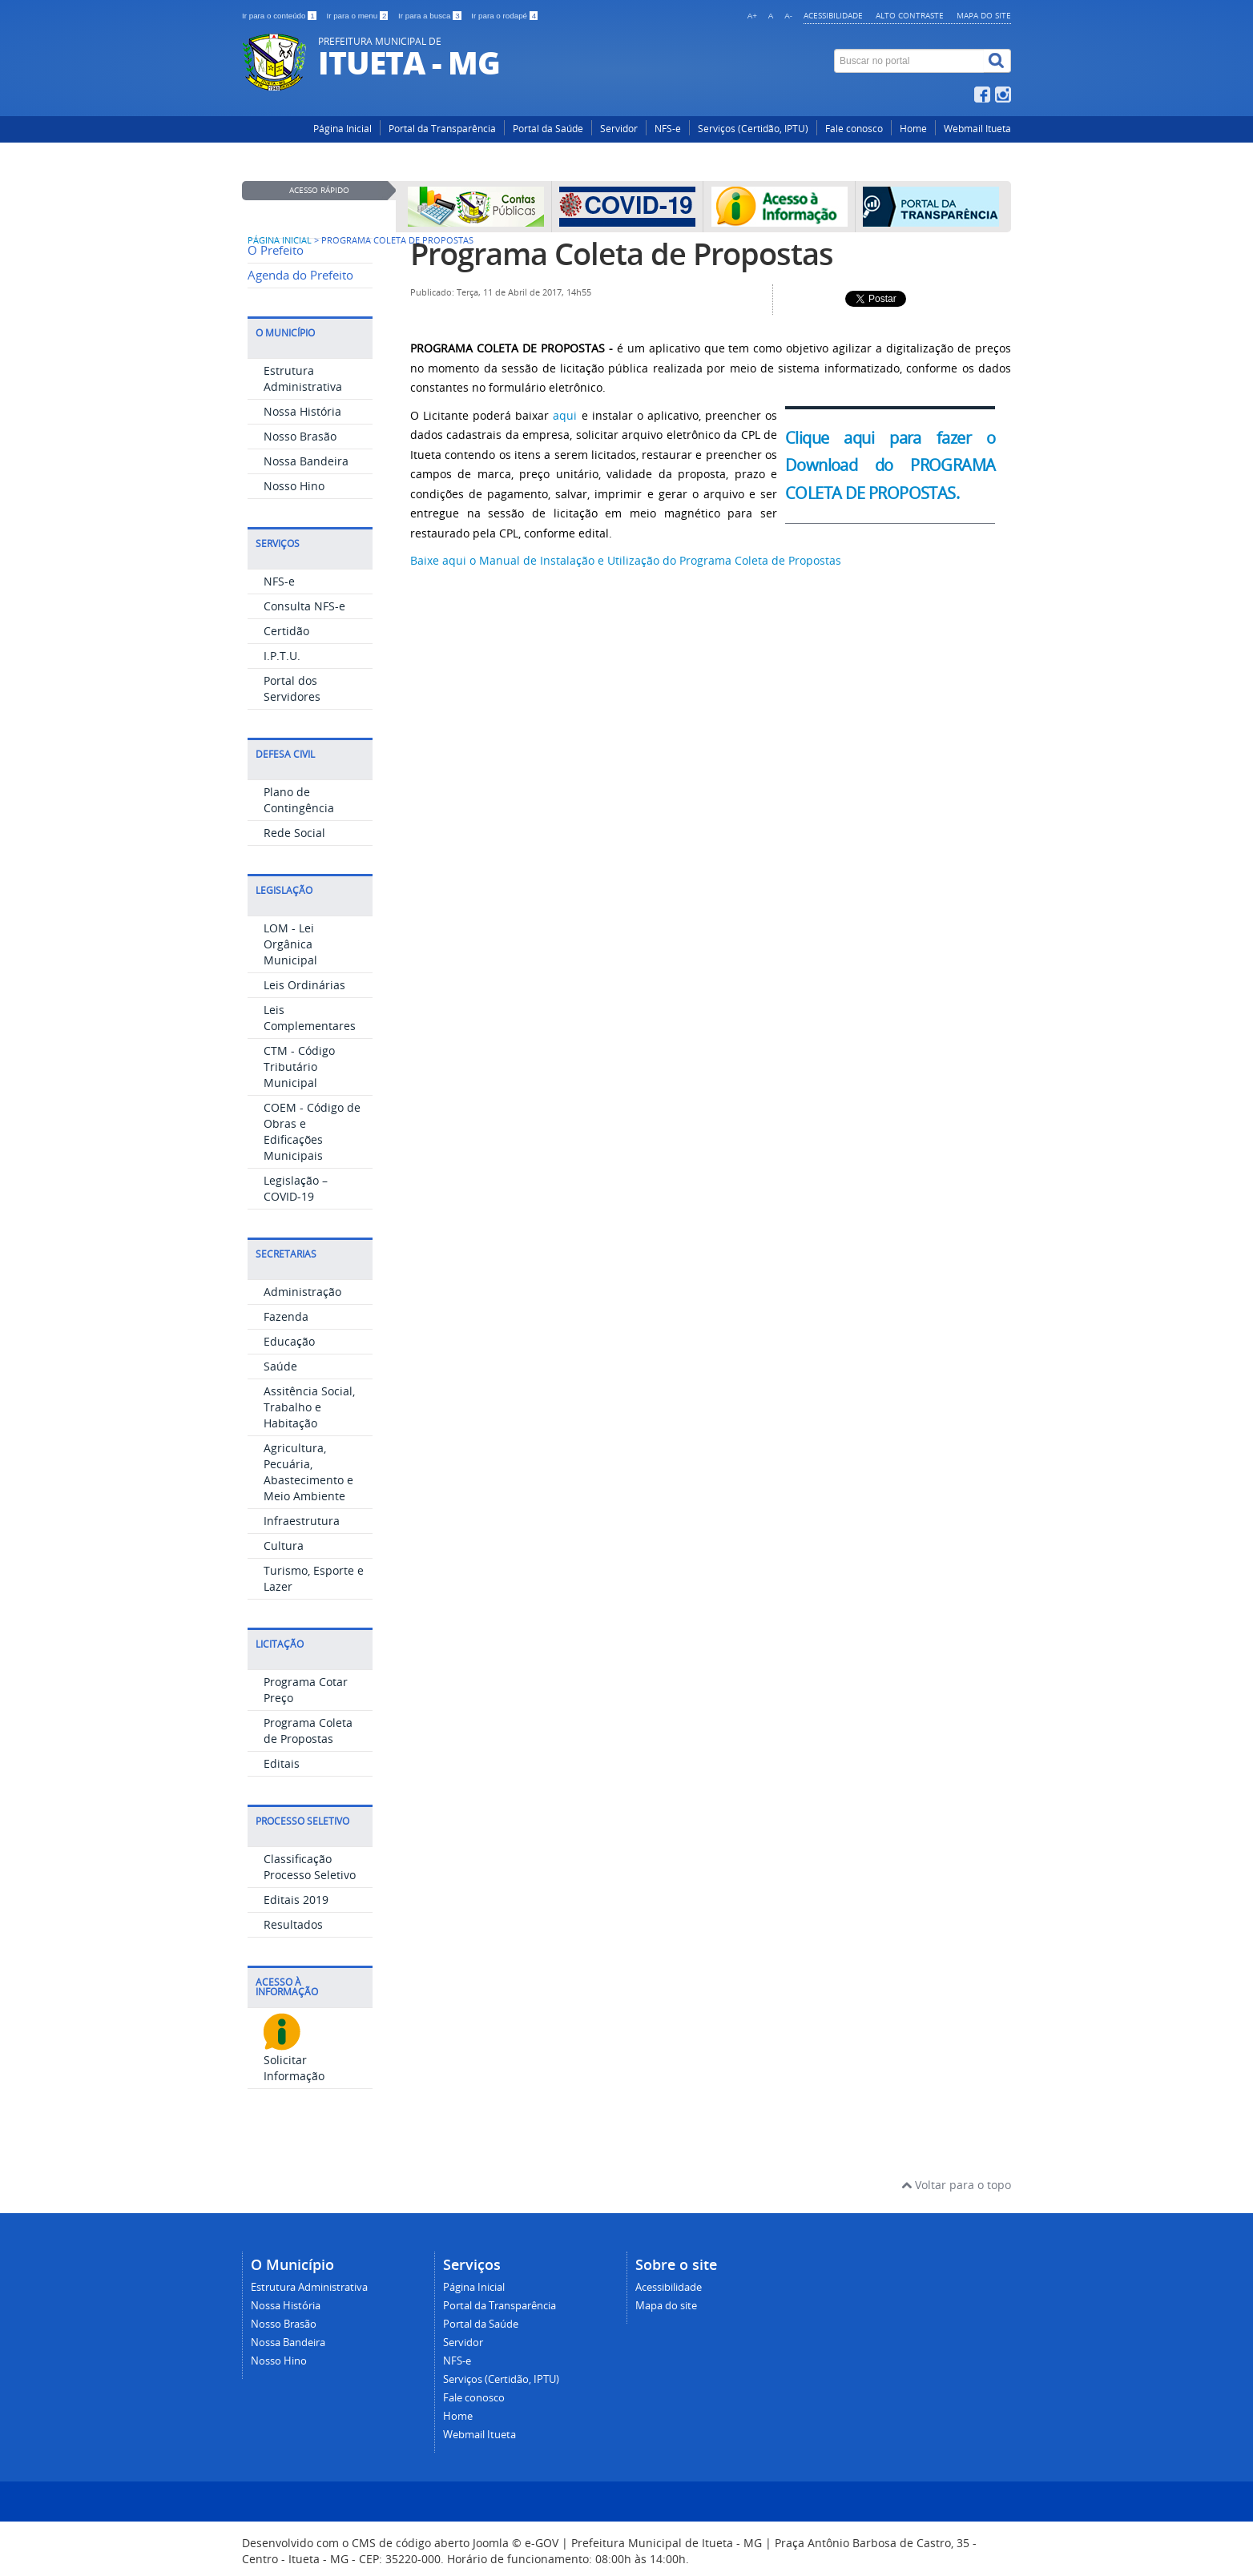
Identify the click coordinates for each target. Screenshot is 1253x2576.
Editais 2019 (296, 1899)
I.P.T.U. (282, 655)
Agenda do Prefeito (300, 275)
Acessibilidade (833, 15)
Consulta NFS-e (304, 606)
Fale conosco (854, 128)
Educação (289, 1341)
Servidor (619, 128)
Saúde (280, 1366)
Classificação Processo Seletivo (310, 1866)
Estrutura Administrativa (303, 378)
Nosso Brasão (300, 436)
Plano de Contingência (299, 799)
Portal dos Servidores (292, 688)
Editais (282, 1763)
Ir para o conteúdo (280, 15)
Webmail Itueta (977, 128)
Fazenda (286, 1316)
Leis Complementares (310, 1017)
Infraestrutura (302, 1520)
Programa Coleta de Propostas (308, 1730)
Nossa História (302, 411)
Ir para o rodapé (504, 15)
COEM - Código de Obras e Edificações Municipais (312, 1131)
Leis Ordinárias (304, 984)
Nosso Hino (294, 485)
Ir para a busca (430, 15)
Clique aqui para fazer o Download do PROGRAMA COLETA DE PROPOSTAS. (890, 465)
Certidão (286, 630)
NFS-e (668, 128)
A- (788, 15)
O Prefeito (276, 250)
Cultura (284, 1545)
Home (913, 128)
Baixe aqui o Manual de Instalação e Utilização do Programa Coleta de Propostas (627, 560)
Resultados (293, 1924)
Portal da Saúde (548, 128)
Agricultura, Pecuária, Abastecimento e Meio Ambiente (308, 1471)
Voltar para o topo (956, 2184)
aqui (565, 415)
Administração (302, 1291)
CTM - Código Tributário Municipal (299, 1066)
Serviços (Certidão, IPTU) (753, 128)
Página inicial (280, 240)
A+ (752, 15)
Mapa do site (984, 15)
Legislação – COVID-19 (296, 1188)
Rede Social (294, 832)
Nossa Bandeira (306, 461)
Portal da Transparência (442, 128)
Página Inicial (342, 128)
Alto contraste (910, 15)
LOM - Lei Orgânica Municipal (290, 944)
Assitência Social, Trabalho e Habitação (309, 1407)
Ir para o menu (358, 15)
